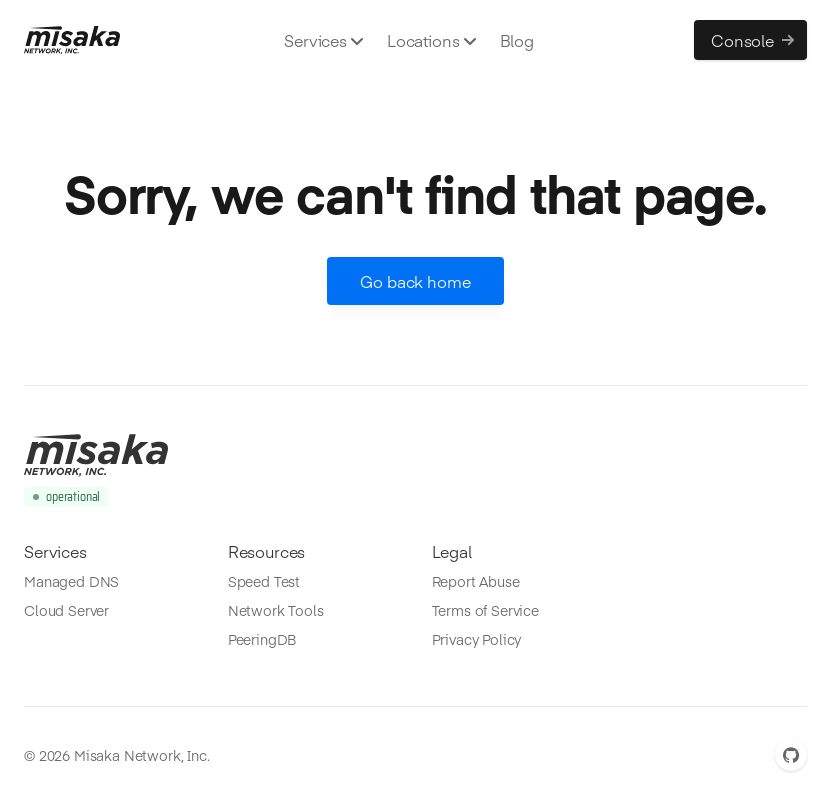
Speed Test (264, 581)
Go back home (415, 281)
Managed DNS (71, 581)
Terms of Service (485, 610)
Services (323, 40)
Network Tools (276, 610)
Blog (517, 40)
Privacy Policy (477, 639)
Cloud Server (66, 610)
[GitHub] (791, 755)
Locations (431, 40)
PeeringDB (262, 639)
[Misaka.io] (72, 40)
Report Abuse (476, 581)
